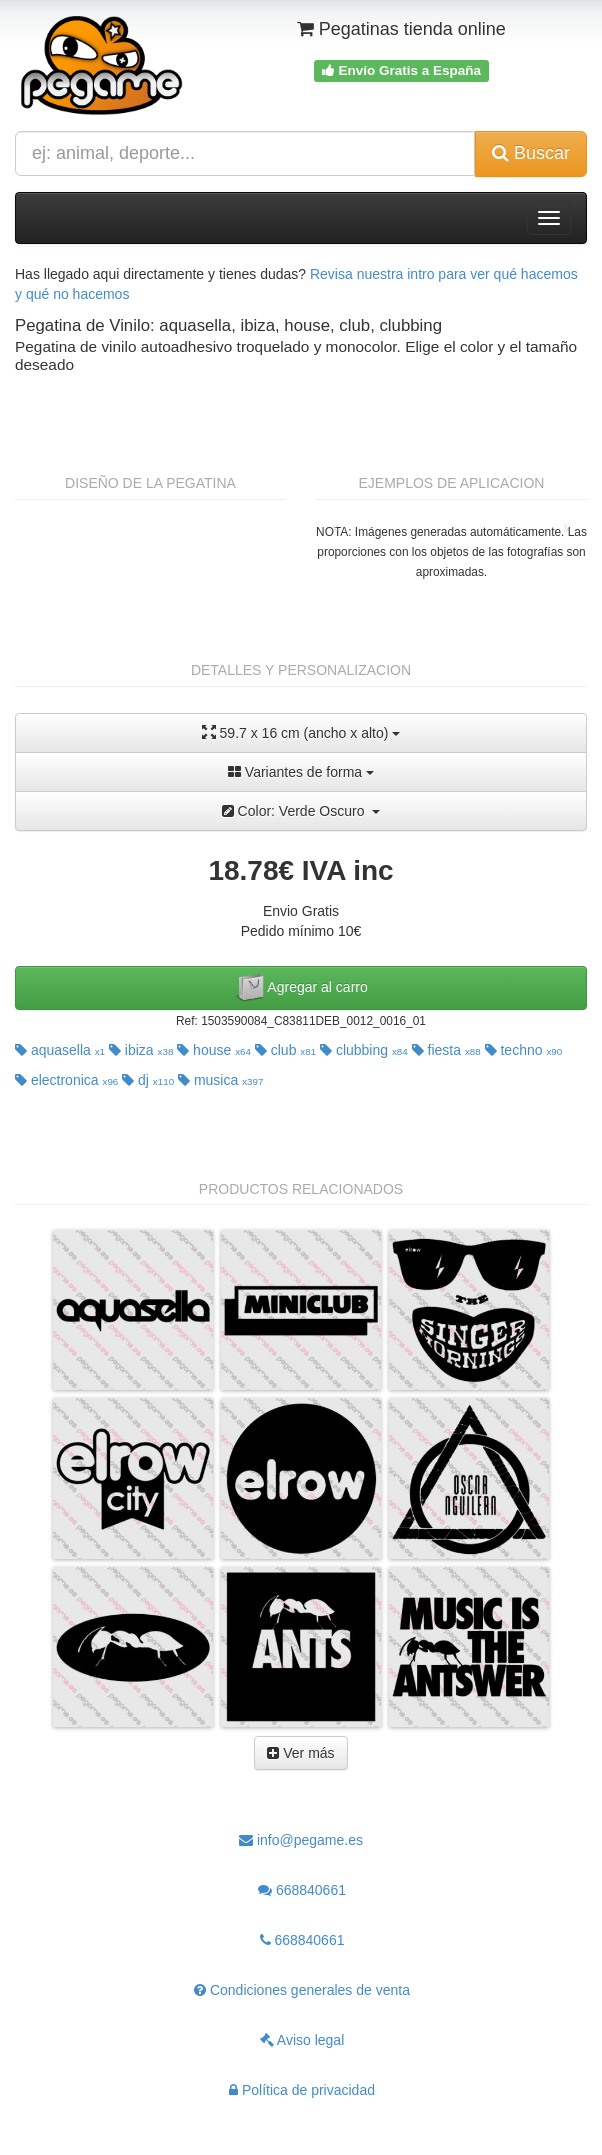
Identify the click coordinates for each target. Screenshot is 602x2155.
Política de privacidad (302, 2090)
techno (524, 1050)
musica (220, 1080)
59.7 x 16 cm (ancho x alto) (301, 732)
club (285, 1050)
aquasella (60, 1050)
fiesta (446, 1050)
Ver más (300, 1753)
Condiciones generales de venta (302, 1990)
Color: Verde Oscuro (301, 811)
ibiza (141, 1050)
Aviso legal (302, 2040)
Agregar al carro (301, 988)
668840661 (302, 1890)
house (214, 1050)
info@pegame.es (301, 1840)
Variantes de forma (301, 772)
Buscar (531, 153)
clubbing (364, 1050)
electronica (66, 1080)
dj (148, 1080)
